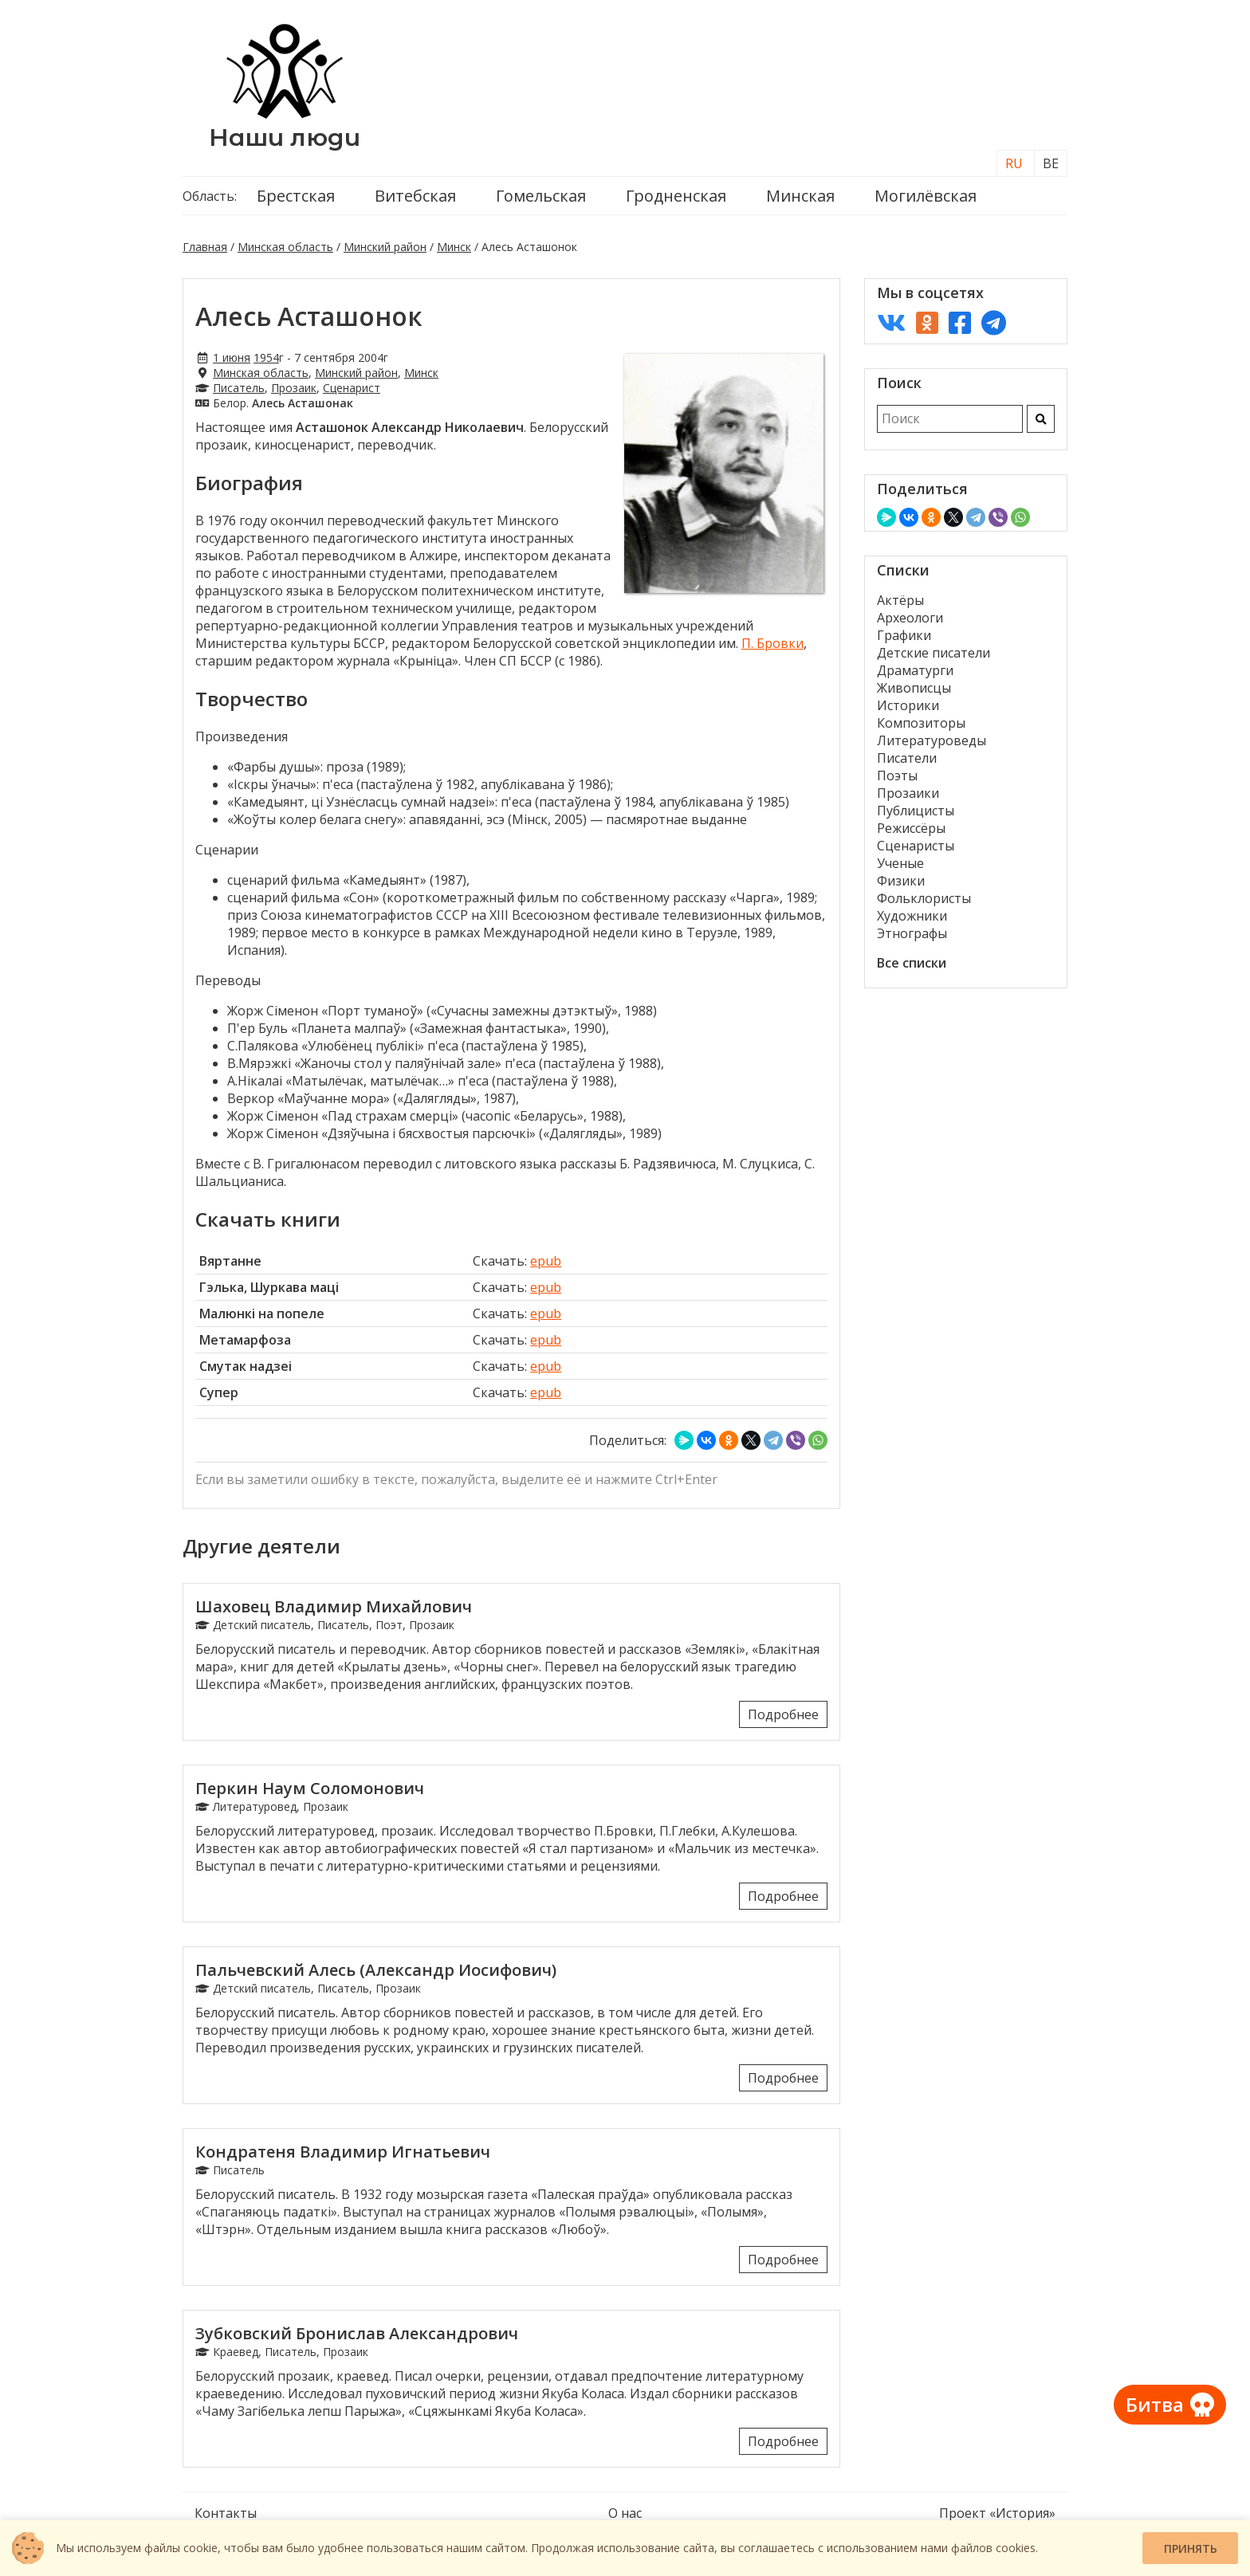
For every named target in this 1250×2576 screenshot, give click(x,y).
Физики (901, 880)
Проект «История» (997, 2513)
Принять (1190, 2548)
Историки (908, 705)
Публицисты (915, 810)
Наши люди (284, 137)
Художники (912, 916)
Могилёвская (926, 195)
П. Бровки (772, 643)
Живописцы (914, 688)
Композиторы (921, 723)
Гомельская (541, 195)
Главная (205, 246)
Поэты (897, 775)
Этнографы (912, 933)
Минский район (385, 246)
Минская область (285, 246)
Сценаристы (915, 845)
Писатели (907, 758)
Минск (454, 246)
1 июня (231, 357)
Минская (800, 195)
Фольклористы (924, 898)
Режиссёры (911, 828)
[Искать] (1041, 419)
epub (545, 1261)
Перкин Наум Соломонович (309, 1788)
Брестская (296, 195)
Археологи (910, 617)
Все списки (911, 963)
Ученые (900, 863)
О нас (625, 2513)
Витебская (415, 195)
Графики (904, 635)
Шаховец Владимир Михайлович (333, 1606)
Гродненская (676, 195)
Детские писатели (933, 653)
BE (1051, 163)
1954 (266, 357)
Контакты (226, 2513)
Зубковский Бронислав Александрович (356, 2333)
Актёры (900, 600)
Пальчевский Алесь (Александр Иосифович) (375, 1970)
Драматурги (915, 670)
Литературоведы (931, 740)
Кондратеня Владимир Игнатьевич (342, 2151)
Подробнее (783, 1714)
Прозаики (908, 793)
